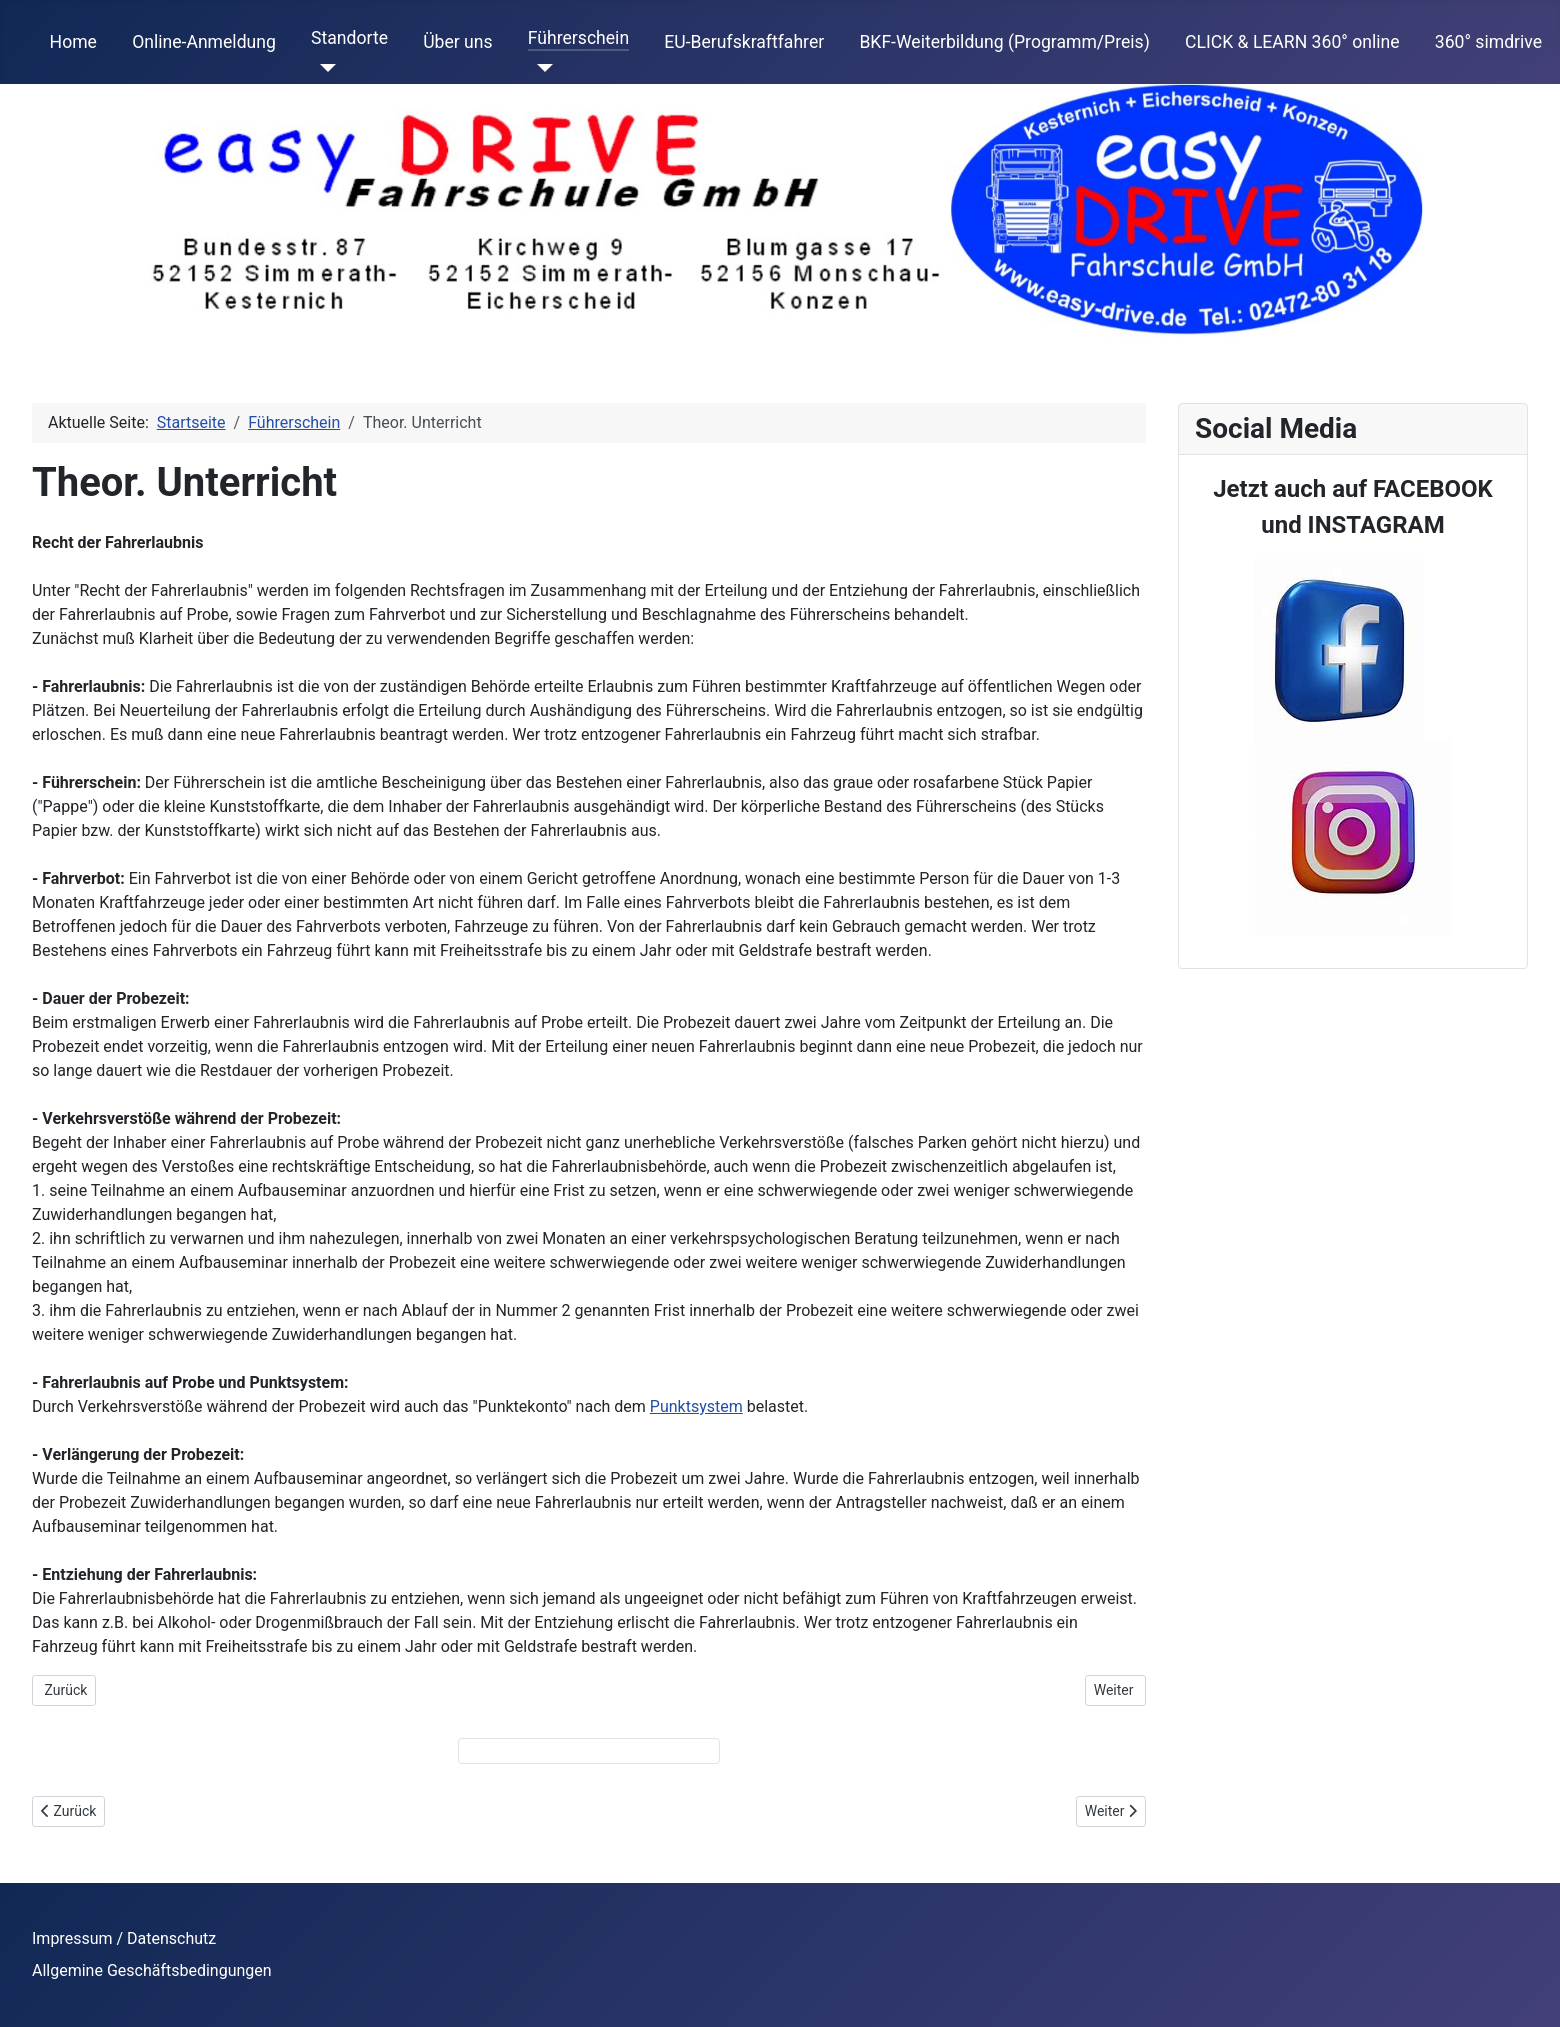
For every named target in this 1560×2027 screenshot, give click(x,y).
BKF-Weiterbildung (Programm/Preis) (1004, 42)
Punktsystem (696, 1406)
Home (73, 42)
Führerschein (578, 38)
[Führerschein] (540, 68)
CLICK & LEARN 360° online (1292, 42)
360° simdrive (1488, 42)
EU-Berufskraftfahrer (744, 42)
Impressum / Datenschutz (124, 1938)
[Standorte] (323, 68)
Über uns (457, 42)
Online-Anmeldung (204, 42)
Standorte (349, 38)
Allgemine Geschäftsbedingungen (152, 1970)
